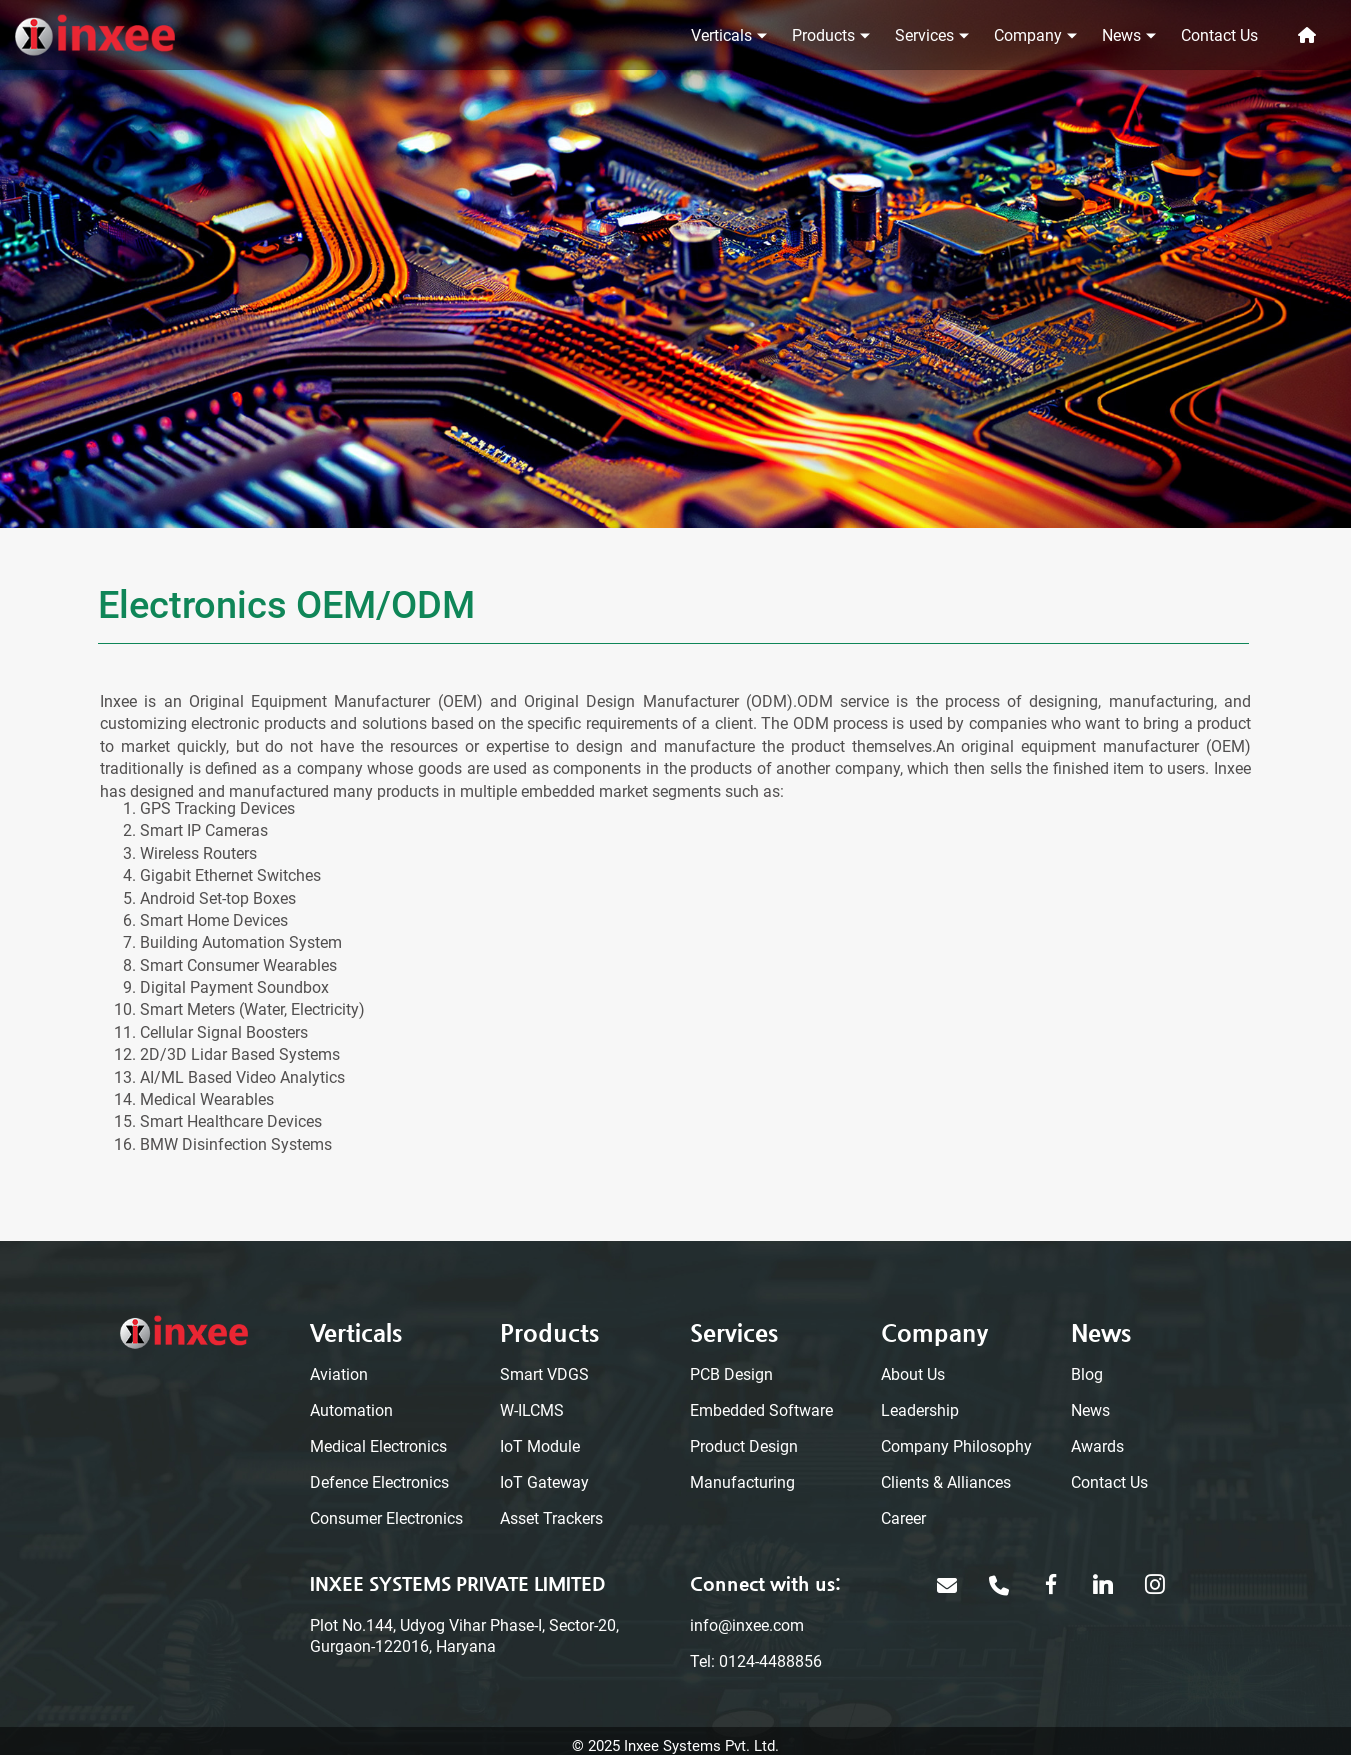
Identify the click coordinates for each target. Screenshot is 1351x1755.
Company (1028, 35)
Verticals (721, 35)
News (1121, 35)
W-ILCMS (532, 1410)
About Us (913, 1374)
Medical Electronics (378, 1446)
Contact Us (1219, 35)
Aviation (339, 1374)
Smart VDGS (544, 1374)
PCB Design (731, 1374)
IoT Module (540, 1446)
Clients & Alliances (946, 1482)
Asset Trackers (551, 1518)
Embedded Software (761, 1410)
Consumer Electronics (386, 1518)
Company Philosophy (956, 1446)
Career (903, 1518)
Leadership (920, 1410)
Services (924, 35)
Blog (1087, 1374)
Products (823, 35)
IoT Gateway (544, 1482)
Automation (351, 1410)
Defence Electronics (379, 1482)
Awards (1097, 1446)
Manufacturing (742, 1482)
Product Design (744, 1446)
